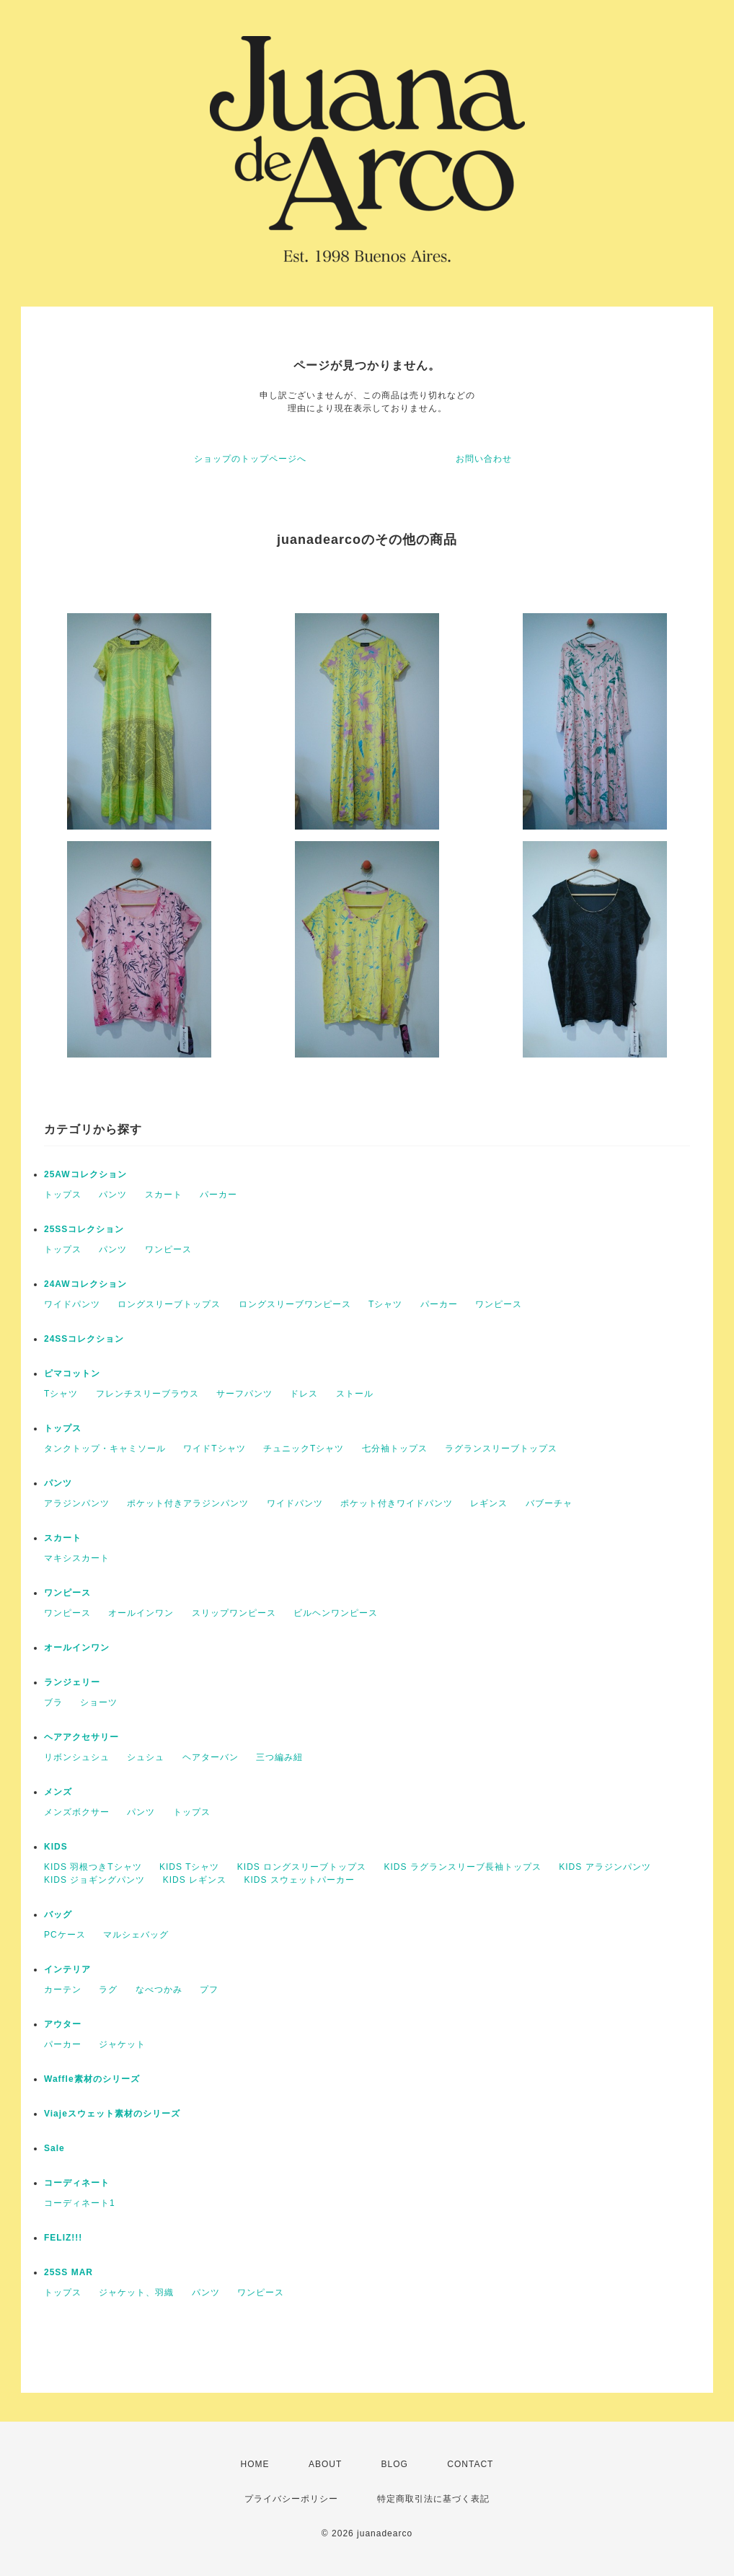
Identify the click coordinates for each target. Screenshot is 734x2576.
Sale (54, 2148)
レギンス (489, 1503)
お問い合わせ (484, 459)
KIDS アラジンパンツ (604, 1867)
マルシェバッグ (136, 1935)
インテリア (67, 1969)
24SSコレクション (84, 1339)
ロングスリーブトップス (169, 1304)
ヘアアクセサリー (81, 1737)
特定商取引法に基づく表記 (433, 2499)
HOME (255, 2464)
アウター (62, 2024)
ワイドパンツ (72, 1304)
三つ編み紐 (279, 1757)
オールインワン (141, 1613)
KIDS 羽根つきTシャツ (93, 1867)
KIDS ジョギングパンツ (94, 1880)
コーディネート (77, 2183)
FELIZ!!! (63, 2238)
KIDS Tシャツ (189, 1867)
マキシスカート (77, 1558)
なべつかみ (159, 1989)
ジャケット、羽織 (136, 2292)
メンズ (58, 1792)
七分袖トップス (395, 1448)
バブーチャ (549, 1503)
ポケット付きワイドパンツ (396, 1503)
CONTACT (470, 2464)
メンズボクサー (77, 1812)
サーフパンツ (244, 1394)
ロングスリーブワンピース (295, 1304)
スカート (163, 1195)
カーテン (62, 1989)
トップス (62, 1195)
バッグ (58, 1914)
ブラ (53, 1702)
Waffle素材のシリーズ (92, 2079)
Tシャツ (385, 1304)
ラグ (108, 1989)
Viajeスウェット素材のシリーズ (112, 2114)
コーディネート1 (79, 2203)
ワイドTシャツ (214, 1448)
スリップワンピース (234, 1613)
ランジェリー (72, 1682)
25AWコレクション (85, 1174)
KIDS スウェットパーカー (299, 1880)
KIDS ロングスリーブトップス (301, 1867)
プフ (209, 1989)
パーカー (218, 1195)
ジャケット (122, 2044)
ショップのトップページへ (250, 459)
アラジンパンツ (77, 1503)
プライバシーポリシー (291, 2499)
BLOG (394, 2464)
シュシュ (145, 1757)
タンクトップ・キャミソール (105, 1448)
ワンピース (168, 1249)
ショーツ (99, 1702)
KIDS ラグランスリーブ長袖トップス (462, 1867)
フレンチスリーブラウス (147, 1394)
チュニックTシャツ (303, 1448)
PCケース (65, 1935)
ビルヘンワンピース (335, 1613)
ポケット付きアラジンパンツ (188, 1503)
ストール (354, 1394)
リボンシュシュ (77, 1757)
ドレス (304, 1394)
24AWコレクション (85, 1284)
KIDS (56, 1847)
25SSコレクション (84, 1229)
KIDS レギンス (194, 1880)
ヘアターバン (210, 1757)
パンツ (113, 1195)
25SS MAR (68, 2272)
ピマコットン (72, 1373)
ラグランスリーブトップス (501, 1448)
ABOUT (325, 2464)
